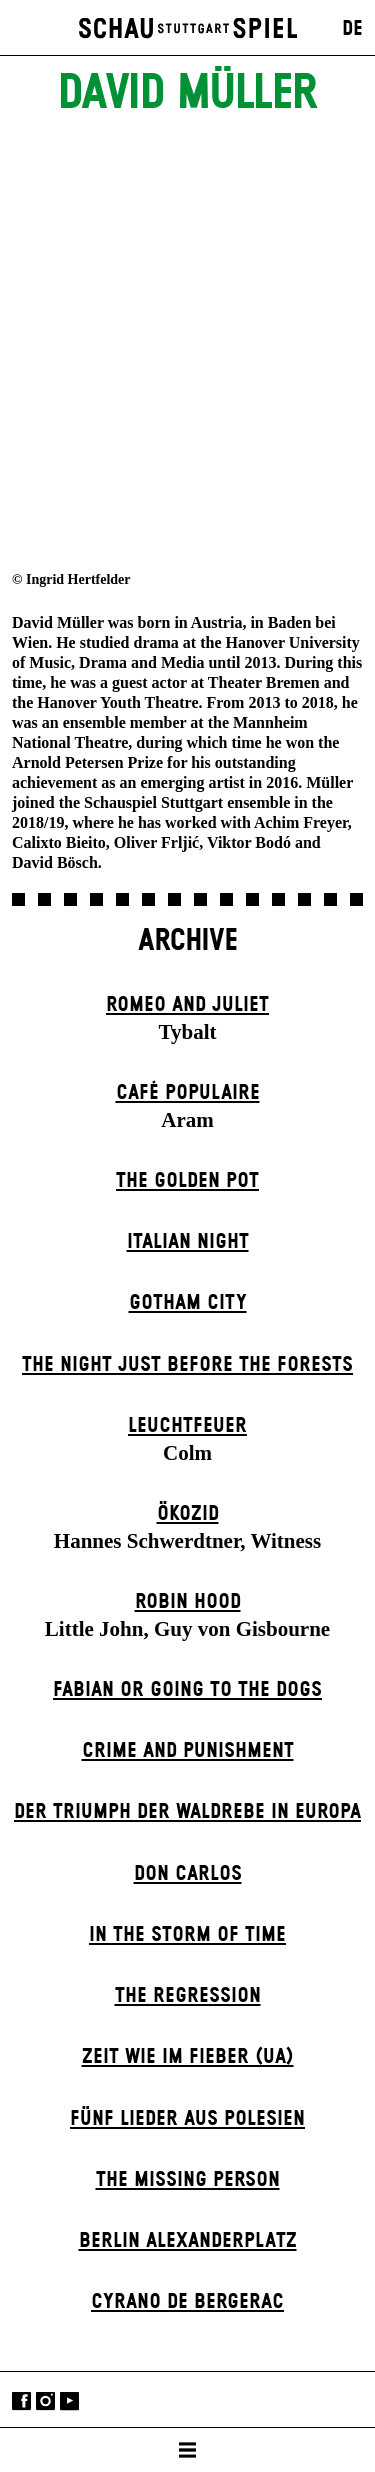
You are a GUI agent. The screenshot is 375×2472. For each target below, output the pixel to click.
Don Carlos (188, 1874)
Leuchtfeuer (187, 1426)
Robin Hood (188, 1602)
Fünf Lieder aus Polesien (187, 2119)
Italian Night (188, 1242)
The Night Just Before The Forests (187, 1365)
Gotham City (188, 1303)
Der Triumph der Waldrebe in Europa (187, 1812)
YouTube (69, 2401)
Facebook (21, 2401)
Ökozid (188, 1514)
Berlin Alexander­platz (188, 2241)
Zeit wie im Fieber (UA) (188, 2057)
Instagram (45, 2401)
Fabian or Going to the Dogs (187, 1690)
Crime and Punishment (188, 1751)
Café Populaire (188, 1093)
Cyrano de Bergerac (187, 2302)
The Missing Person (188, 2180)
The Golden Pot (187, 1181)
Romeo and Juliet (187, 1005)
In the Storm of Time (187, 1935)
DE (352, 29)
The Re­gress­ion (188, 1996)
